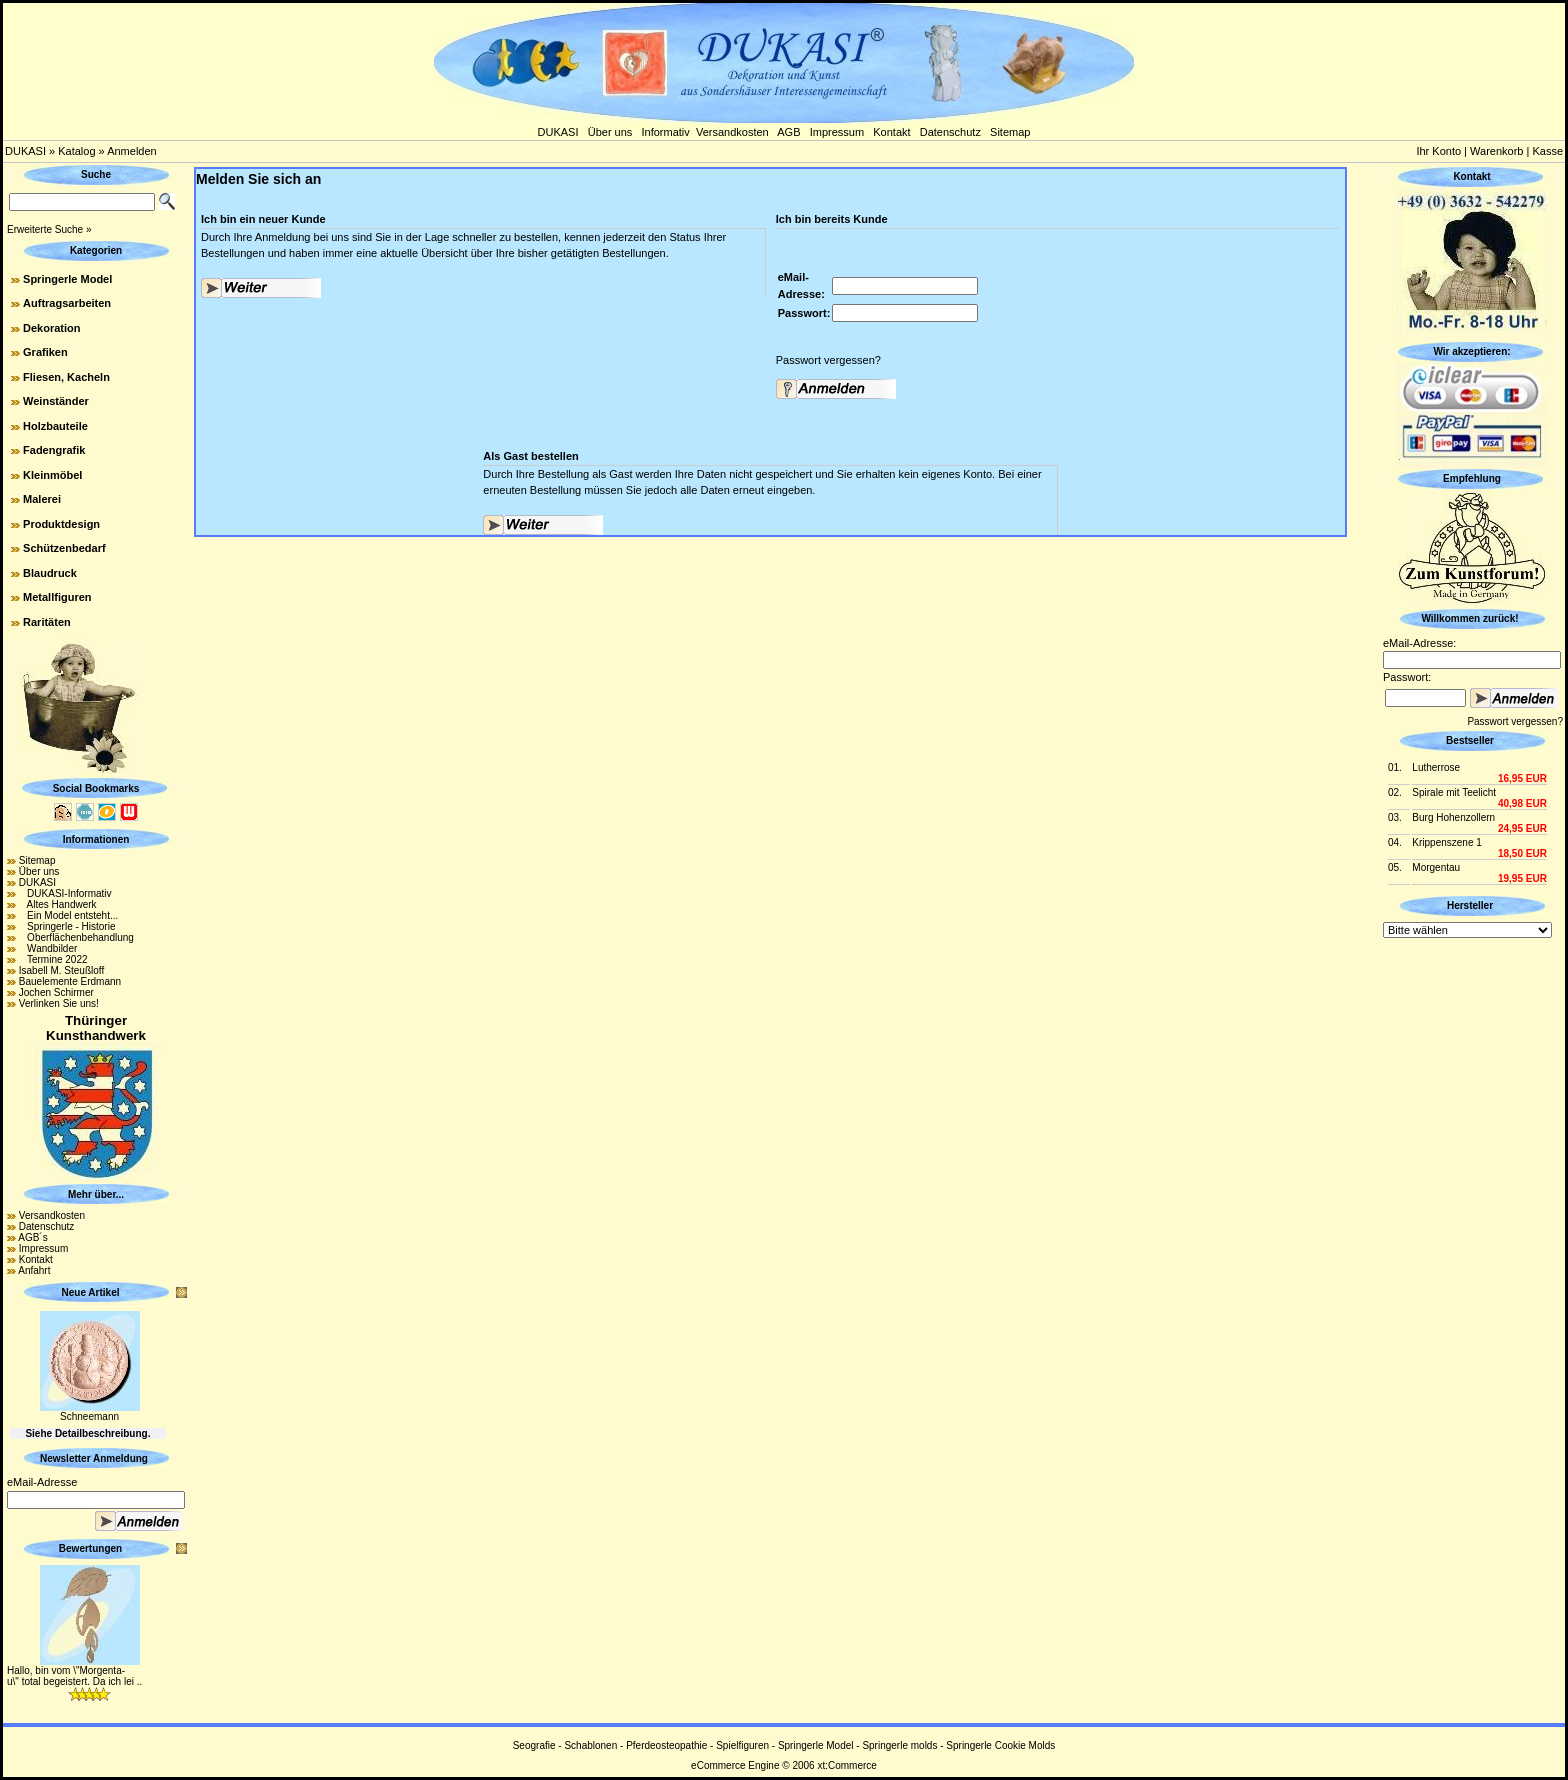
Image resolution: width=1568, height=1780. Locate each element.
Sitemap (1010, 132)
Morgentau (1436, 867)
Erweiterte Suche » (49, 229)
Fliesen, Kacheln (66, 377)
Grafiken (45, 352)
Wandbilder (48, 948)
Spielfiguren (742, 1745)
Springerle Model (67, 279)
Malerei (42, 499)
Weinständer (56, 401)
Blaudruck (50, 573)
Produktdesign (61, 524)
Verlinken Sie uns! (59, 1003)
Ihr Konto (1438, 151)
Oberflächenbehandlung (76, 937)
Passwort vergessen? (828, 360)
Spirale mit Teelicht (1454, 792)
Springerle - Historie (67, 926)
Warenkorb (1496, 151)
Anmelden (132, 151)
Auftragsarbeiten (67, 303)
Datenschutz (950, 132)
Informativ (666, 132)
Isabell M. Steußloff (61, 970)
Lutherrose (1436, 767)
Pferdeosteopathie (666, 1745)
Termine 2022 (53, 959)
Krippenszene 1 (1447, 842)
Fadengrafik (54, 450)
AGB (788, 132)
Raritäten (47, 622)
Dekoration (51, 328)
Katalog (76, 151)
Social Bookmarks (96, 788)
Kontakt (891, 132)
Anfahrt (34, 1270)
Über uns (610, 132)
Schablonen (590, 1745)
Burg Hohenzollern (1453, 817)
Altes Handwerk (58, 904)
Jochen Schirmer (56, 992)
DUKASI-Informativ (65, 893)
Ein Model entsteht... (69, 915)
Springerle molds (899, 1745)
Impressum (837, 132)
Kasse (1547, 151)
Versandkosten (732, 132)
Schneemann (89, 1416)
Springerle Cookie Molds (1000, 1745)
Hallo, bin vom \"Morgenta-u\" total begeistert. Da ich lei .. (74, 1676)
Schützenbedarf (64, 548)
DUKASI (558, 132)
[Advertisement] (1472, 1242)
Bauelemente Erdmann (70, 981)
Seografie (534, 1745)
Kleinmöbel (52, 475)
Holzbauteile (55, 426)
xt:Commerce (846, 1765)
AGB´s (32, 1237)
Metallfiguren (57, 597)
